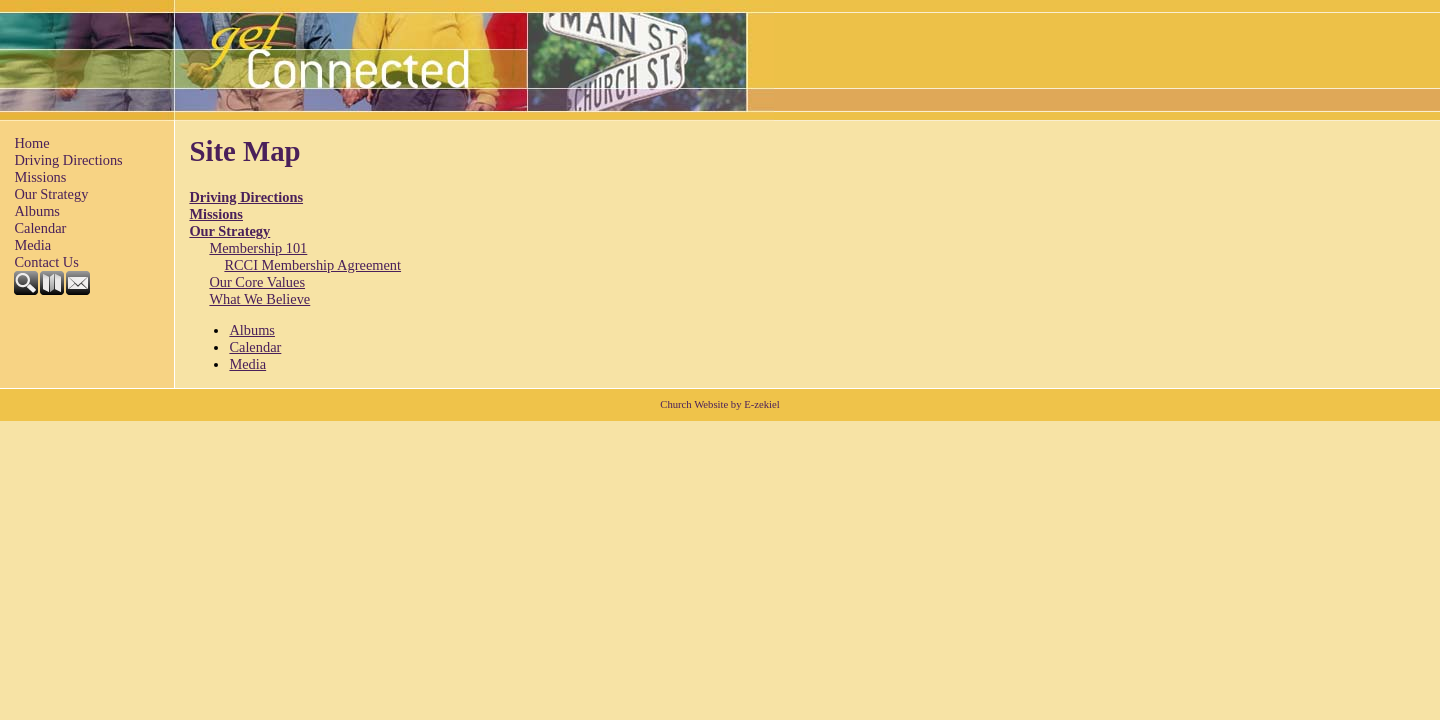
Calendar (40, 228)
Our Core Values (257, 282)
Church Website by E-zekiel (719, 404)
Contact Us (46, 262)
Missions (40, 177)
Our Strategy (51, 194)
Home (31, 143)
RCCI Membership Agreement (312, 265)
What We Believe (259, 299)
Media (32, 245)
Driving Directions (68, 160)
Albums (37, 211)
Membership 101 (258, 248)
